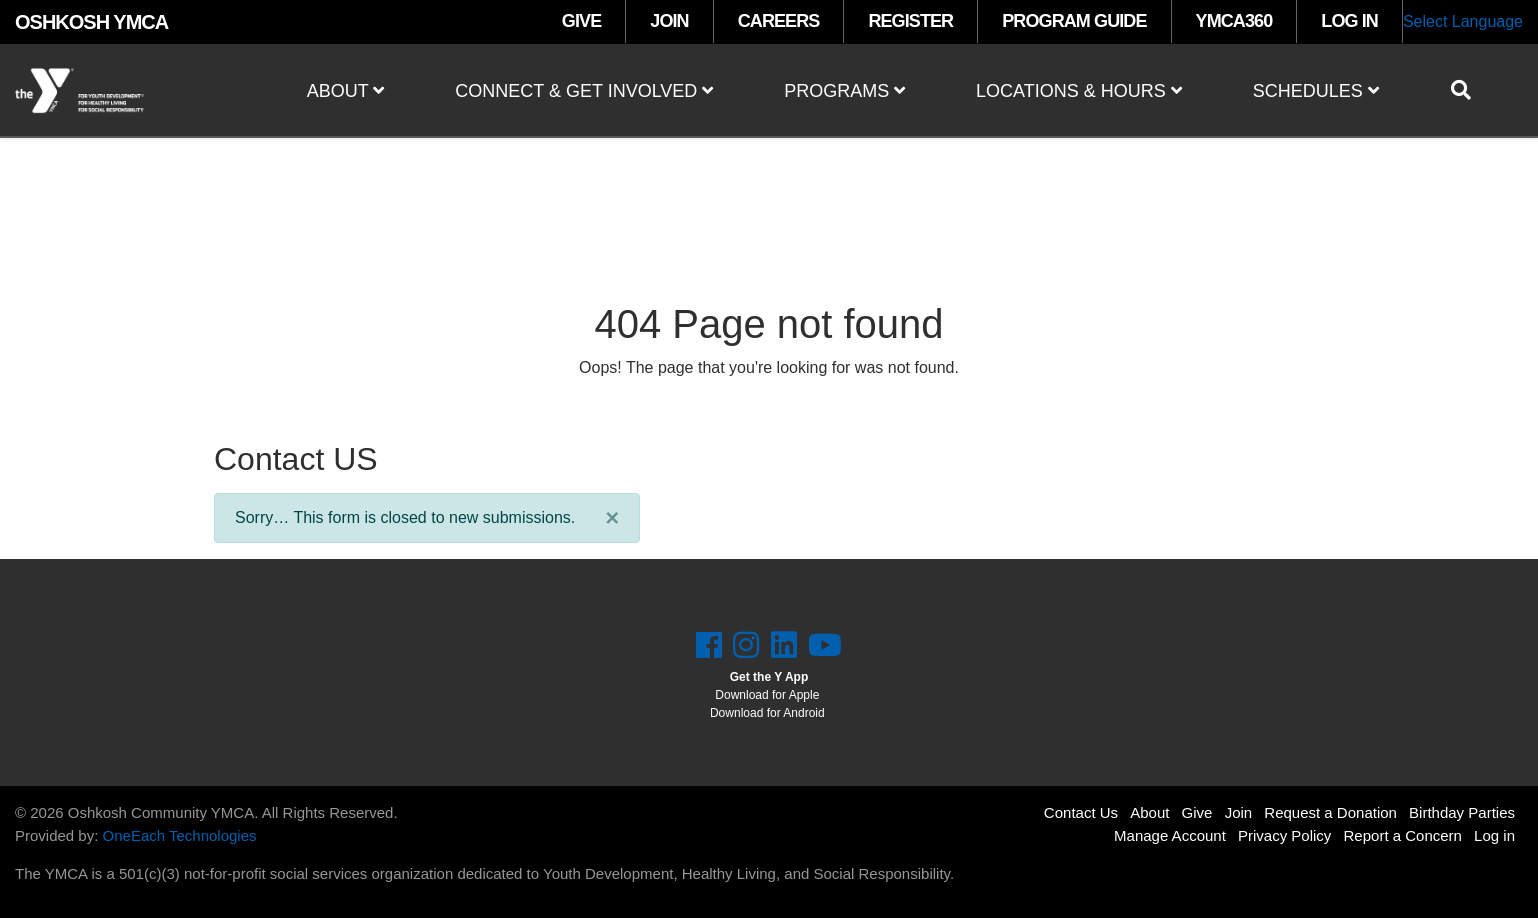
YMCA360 (1234, 21)
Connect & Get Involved (584, 91)
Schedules (1316, 91)
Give (1197, 812)
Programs (844, 91)
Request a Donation (1330, 812)
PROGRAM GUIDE (1074, 21)
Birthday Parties (1462, 812)
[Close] (612, 518)
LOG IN (1349, 21)
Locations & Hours (1079, 91)
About (346, 91)
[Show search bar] (1469, 90)
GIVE (581, 21)
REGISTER (910, 21)
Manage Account (1170, 835)
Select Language (1463, 21)
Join (1239, 812)
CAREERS (779, 21)
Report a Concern (1403, 835)
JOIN (669, 21)
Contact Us (1081, 812)
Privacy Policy (1284, 835)
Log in (1494, 835)
